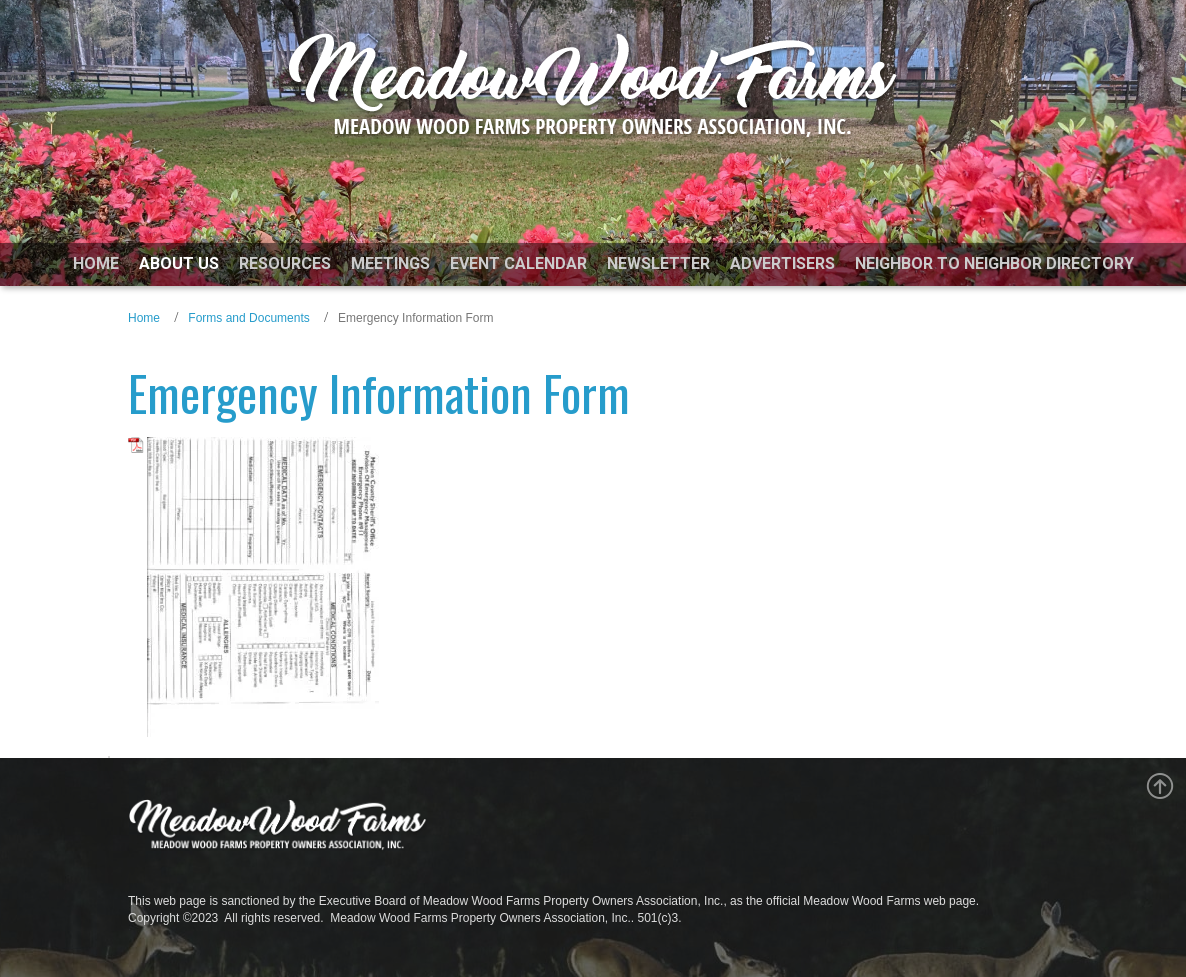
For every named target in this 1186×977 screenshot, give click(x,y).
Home (144, 318)
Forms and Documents (248, 318)
